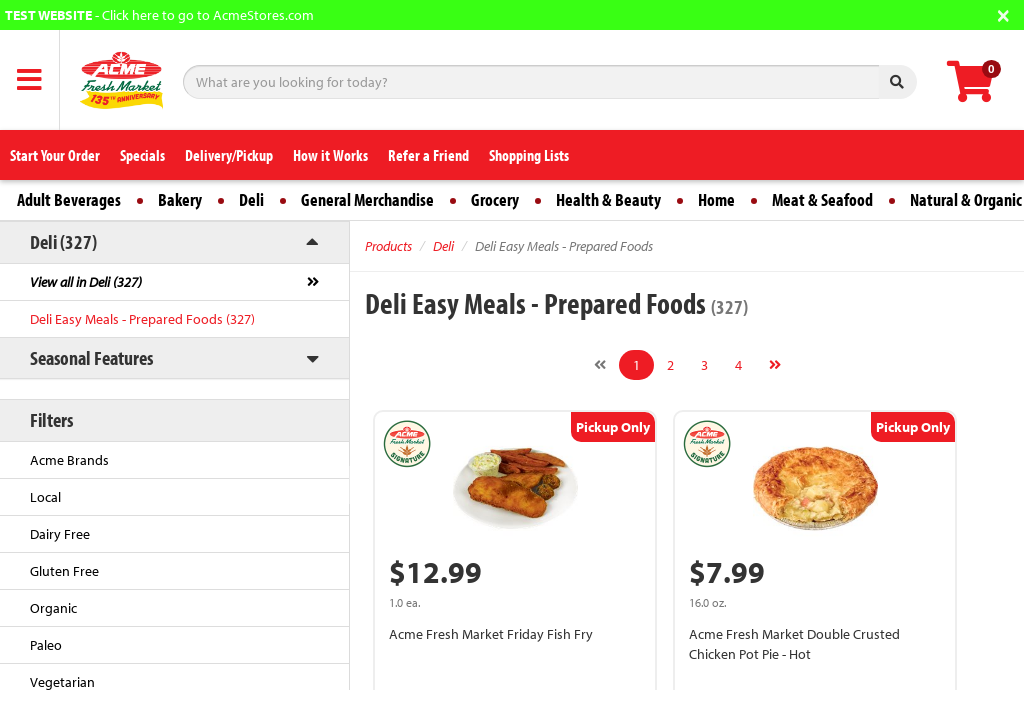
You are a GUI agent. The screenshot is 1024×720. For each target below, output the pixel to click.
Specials (142, 155)
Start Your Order (55, 155)
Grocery (495, 199)
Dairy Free (60, 534)
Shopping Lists (529, 155)
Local (45, 497)
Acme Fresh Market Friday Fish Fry (491, 634)
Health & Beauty (608, 199)
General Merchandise (367, 199)
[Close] (1003, 13)
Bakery (180, 199)
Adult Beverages (69, 199)
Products (388, 246)
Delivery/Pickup (229, 155)
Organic (53, 608)
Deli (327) (63, 241)
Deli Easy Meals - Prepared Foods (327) (142, 319)
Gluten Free (64, 571)
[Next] (775, 365)
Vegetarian (62, 682)
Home (716, 199)
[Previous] (600, 365)
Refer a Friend (428, 155)
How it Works (330, 155)
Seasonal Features (91, 357)
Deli (251, 199)
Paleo (46, 645)
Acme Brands (69, 460)
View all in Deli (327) (86, 282)
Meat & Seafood (822, 199)
